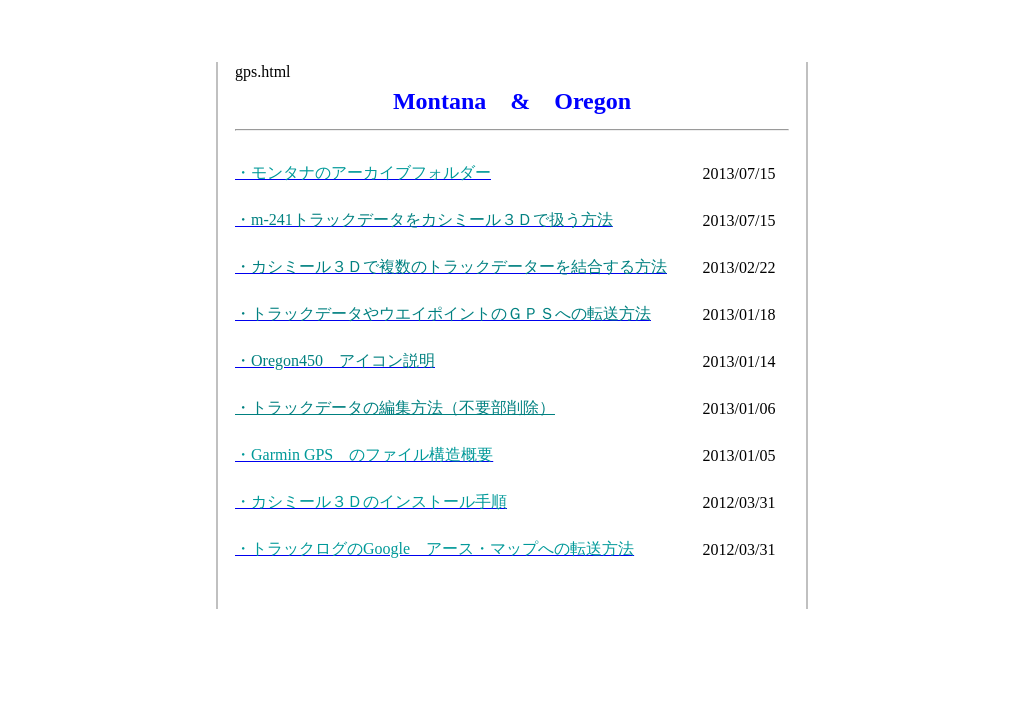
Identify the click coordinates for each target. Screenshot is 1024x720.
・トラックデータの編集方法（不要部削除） (395, 407)
